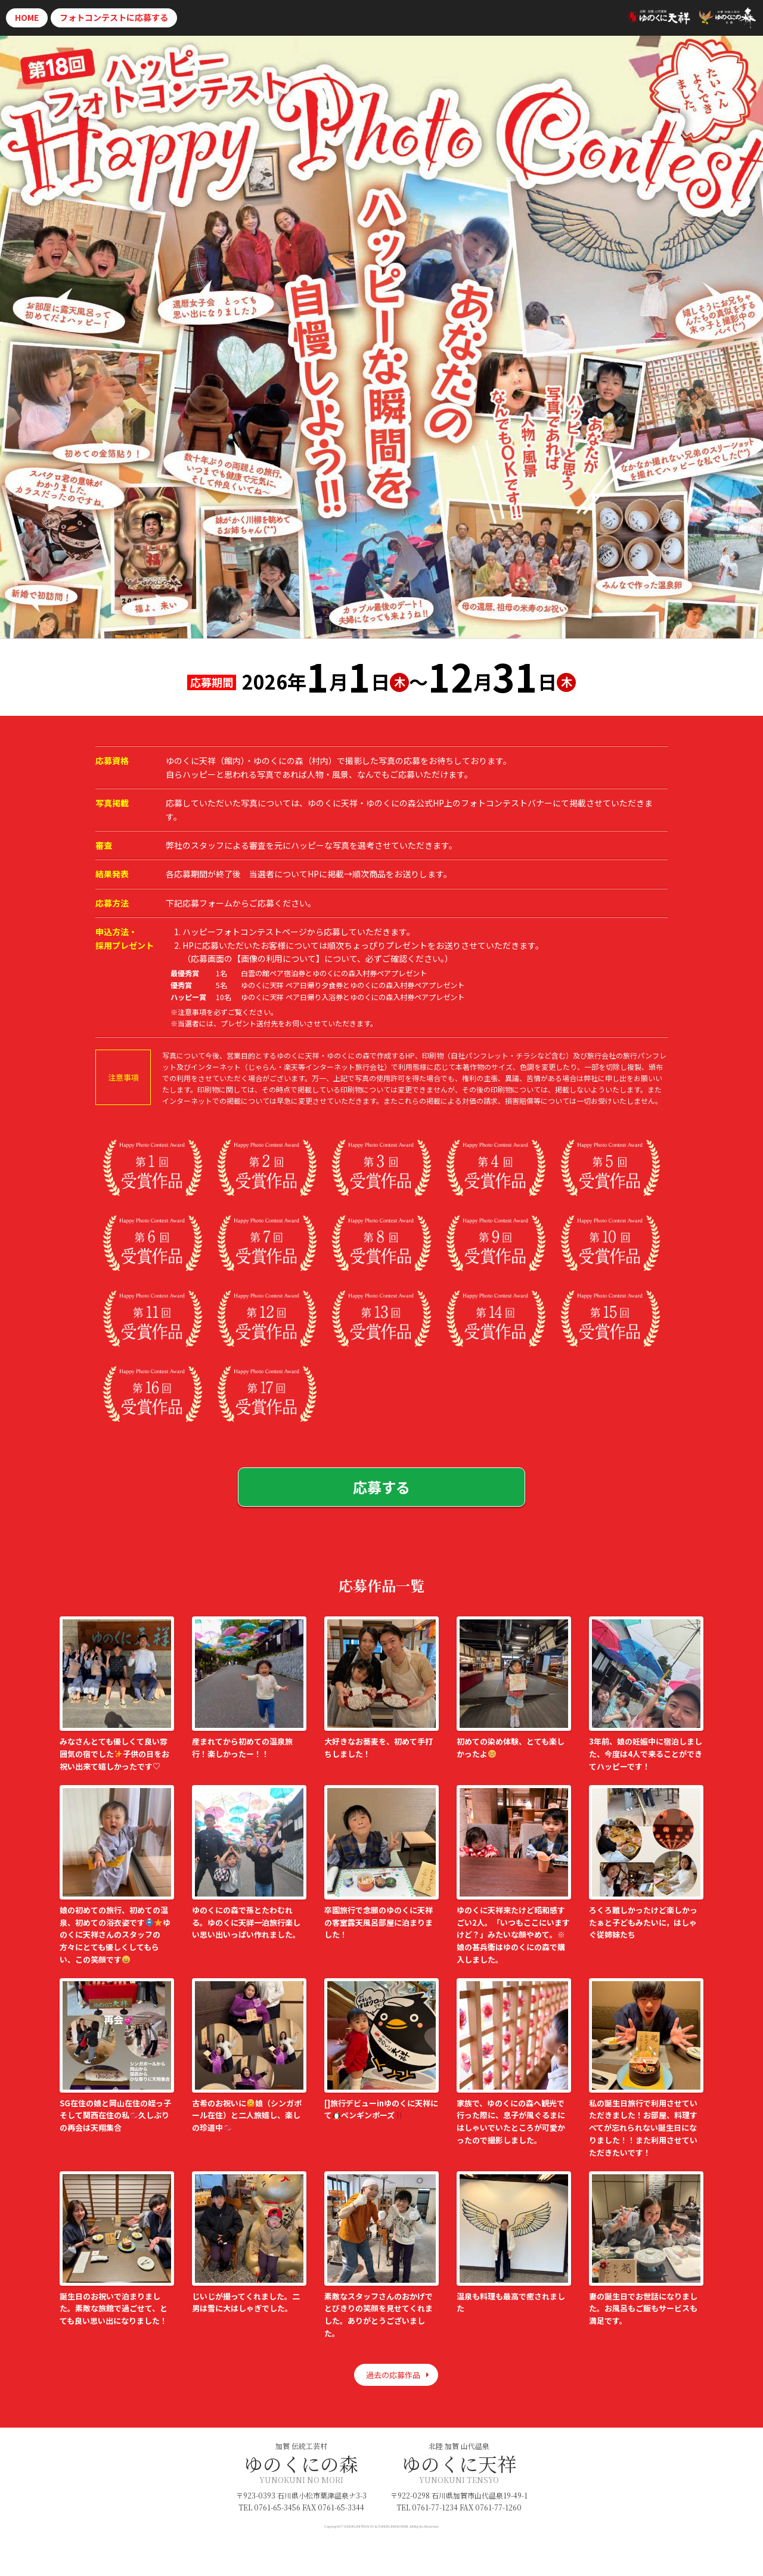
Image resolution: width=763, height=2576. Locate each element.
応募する (114, 17)
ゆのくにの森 (301, 2463)
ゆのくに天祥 (459, 2463)
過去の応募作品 (393, 2375)
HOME (27, 17)
